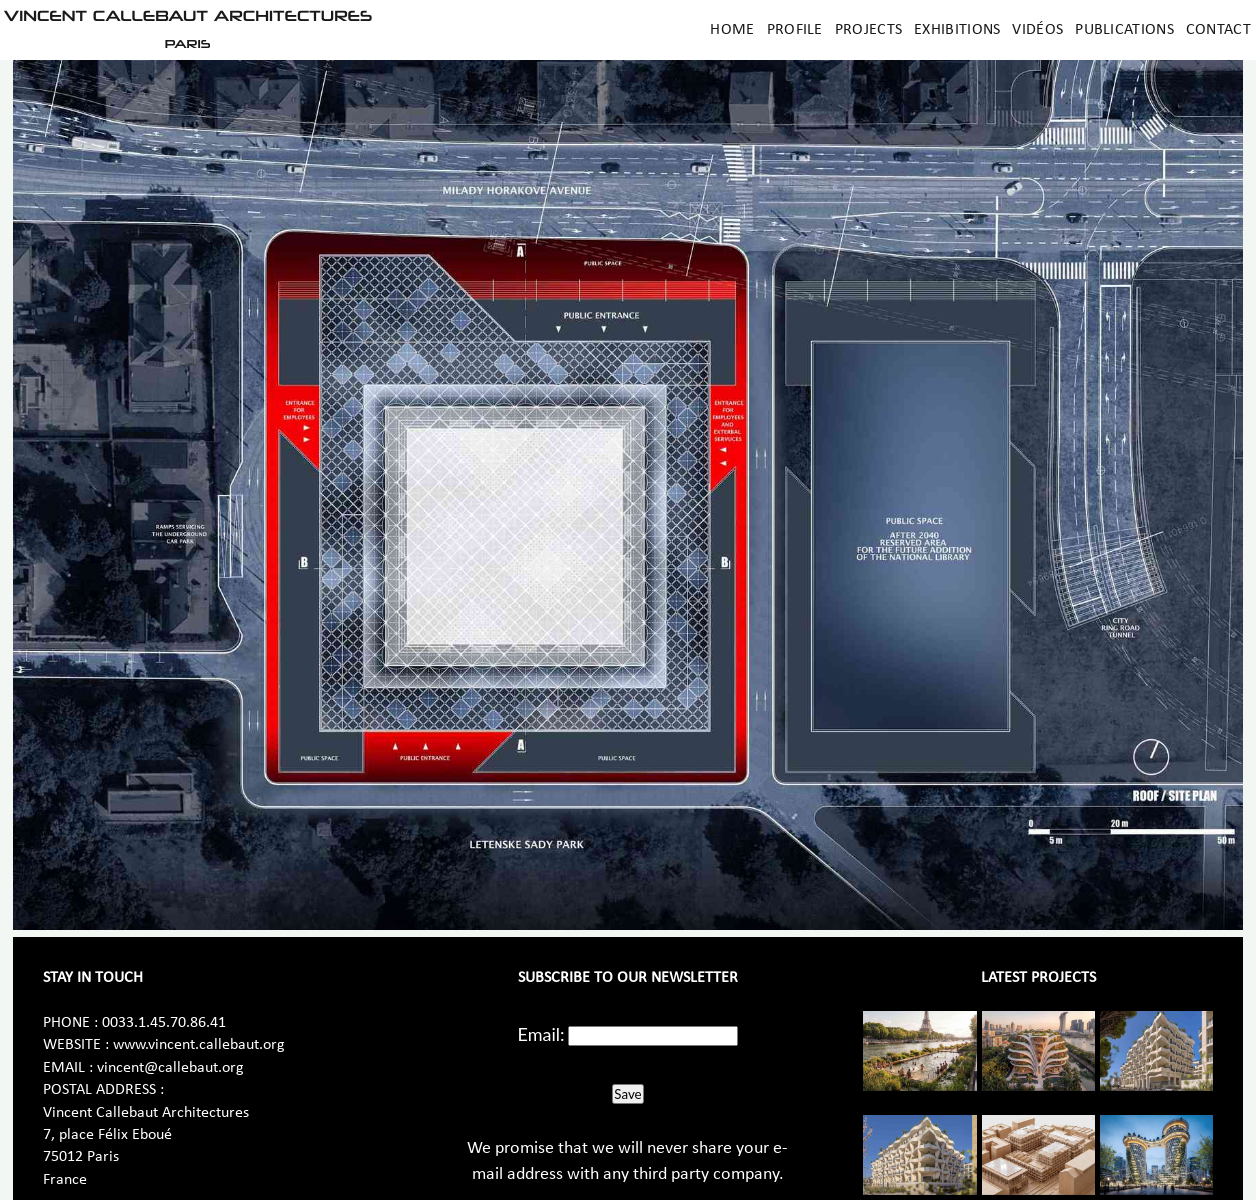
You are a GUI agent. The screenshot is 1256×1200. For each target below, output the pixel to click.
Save (627, 1094)
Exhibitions (957, 30)
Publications (1124, 30)
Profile (795, 30)
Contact (1218, 30)
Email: (541, 1034)
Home (732, 30)
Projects (868, 30)
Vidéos (1037, 30)
